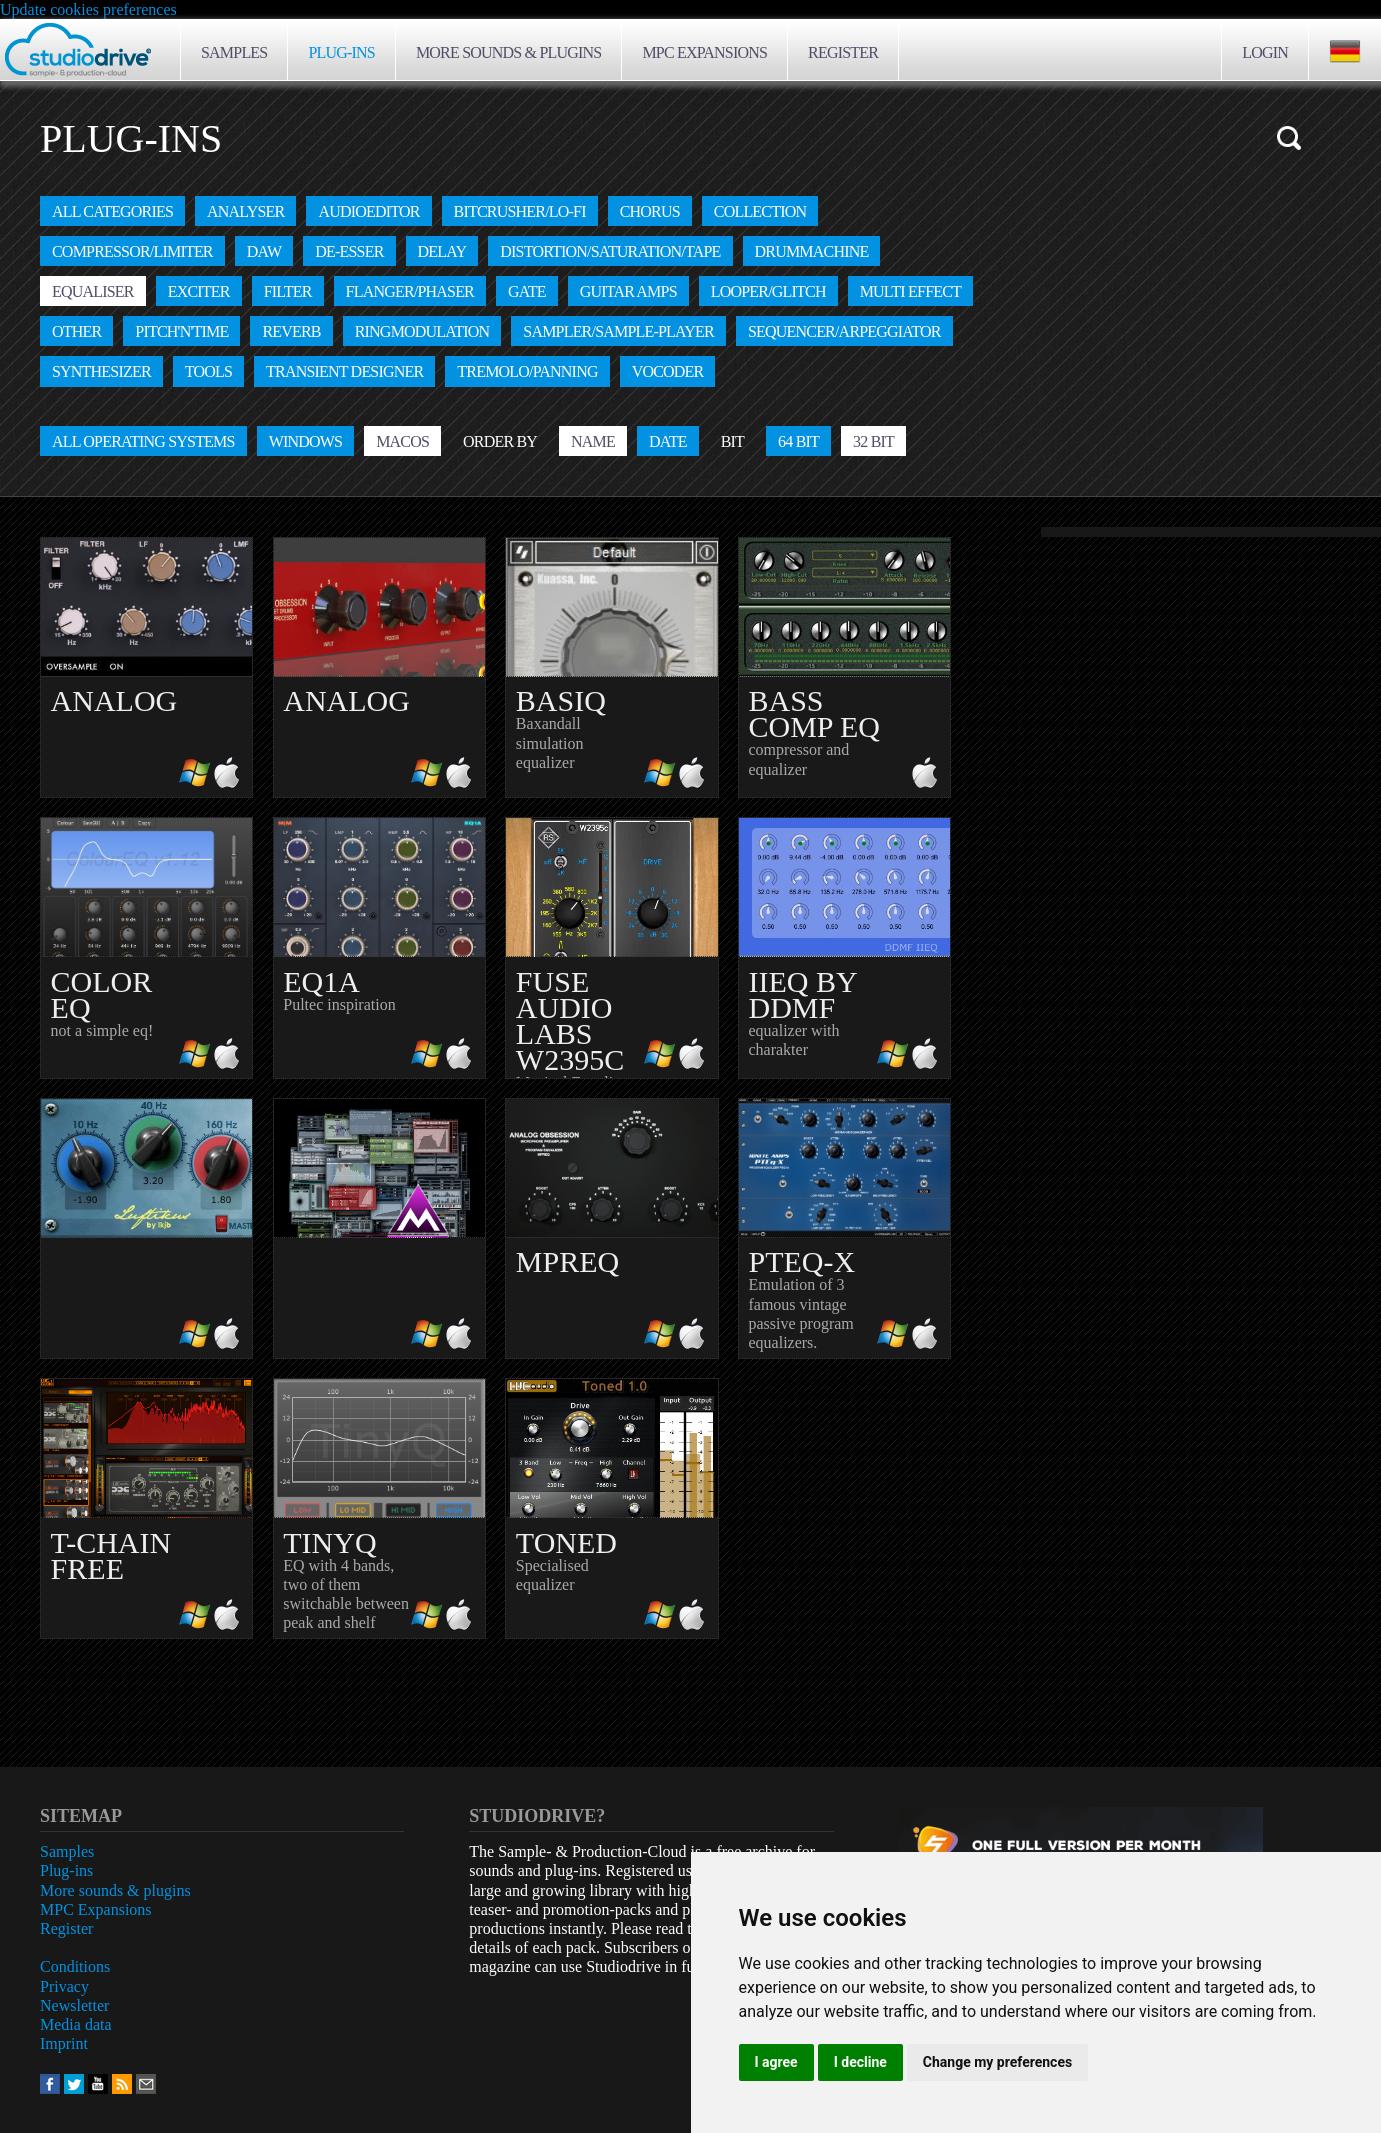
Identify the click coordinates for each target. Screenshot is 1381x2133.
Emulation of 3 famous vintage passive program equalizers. (844, 1226)
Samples (234, 52)
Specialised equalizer (611, 1506)
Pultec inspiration (379, 945)
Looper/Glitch (768, 291)
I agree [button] (776, 2062)
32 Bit (873, 441)
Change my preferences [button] (997, 2062)
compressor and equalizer (844, 665)
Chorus (650, 211)
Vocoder (668, 371)
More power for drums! (379, 667)
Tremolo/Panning (527, 371)
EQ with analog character (146, 667)
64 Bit (798, 441)
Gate (527, 291)
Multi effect (910, 291)
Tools (208, 371)
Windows (306, 441)
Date (668, 441)
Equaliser (93, 291)
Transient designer (344, 371)
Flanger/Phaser (410, 291)
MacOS (402, 441)
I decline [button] (860, 2062)
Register (843, 52)
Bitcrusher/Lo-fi (520, 211)
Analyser (245, 211)
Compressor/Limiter (132, 251)
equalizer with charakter (844, 945)
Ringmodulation (422, 331)
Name (593, 441)
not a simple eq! (146, 945)
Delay (442, 251)
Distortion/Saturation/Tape (610, 251)
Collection (760, 211)
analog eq (146, 1228)
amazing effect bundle (379, 1228)
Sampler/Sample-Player (618, 331)
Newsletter (74, 2005)
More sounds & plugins (508, 52)
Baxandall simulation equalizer (611, 665)
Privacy (64, 1986)
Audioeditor (368, 211)
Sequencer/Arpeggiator (844, 331)
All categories (112, 211)
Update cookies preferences (88, 9)
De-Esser (349, 251)
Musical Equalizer (611, 947)
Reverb (291, 331)
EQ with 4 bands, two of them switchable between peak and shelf (379, 1506)
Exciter (199, 291)
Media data (76, 2024)
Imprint (64, 2043)
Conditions (75, 1966)
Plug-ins (341, 52)
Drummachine (812, 251)
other (76, 331)
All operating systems (143, 441)
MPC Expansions (704, 52)
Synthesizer (101, 371)
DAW (264, 251)
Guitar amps (628, 291)
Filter (288, 291)
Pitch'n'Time (181, 331)
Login (1265, 52)
